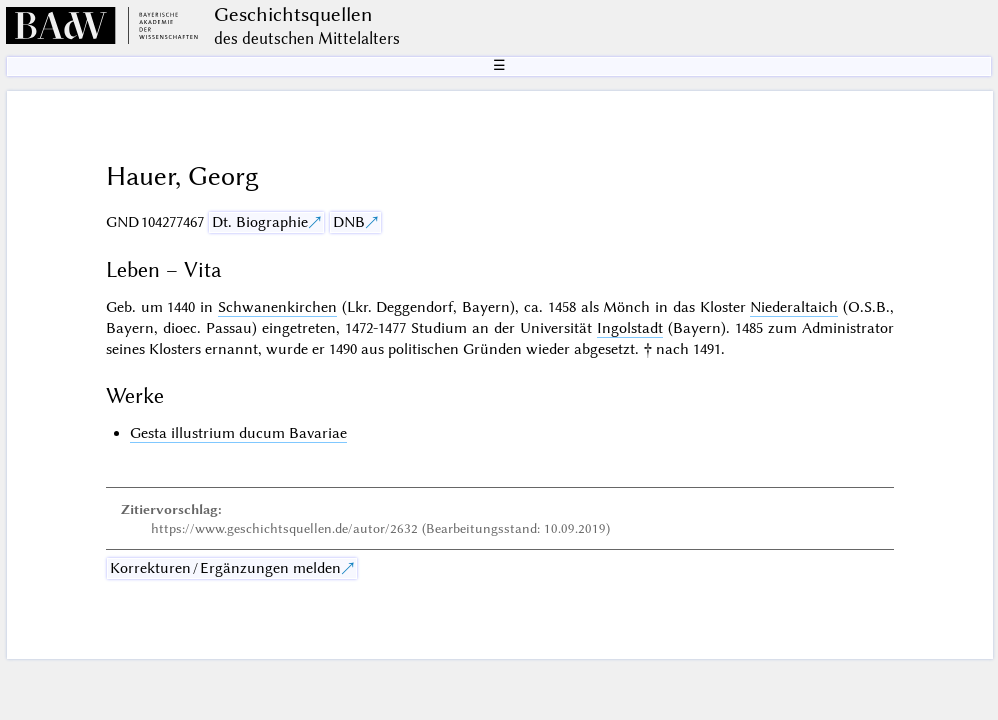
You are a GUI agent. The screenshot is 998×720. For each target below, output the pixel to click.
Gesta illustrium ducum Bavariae (238, 433)
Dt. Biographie (260, 222)
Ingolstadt (630, 328)
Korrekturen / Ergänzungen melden (225, 568)
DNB (349, 222)
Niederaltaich (794, 307)
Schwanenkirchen (277, 307)
